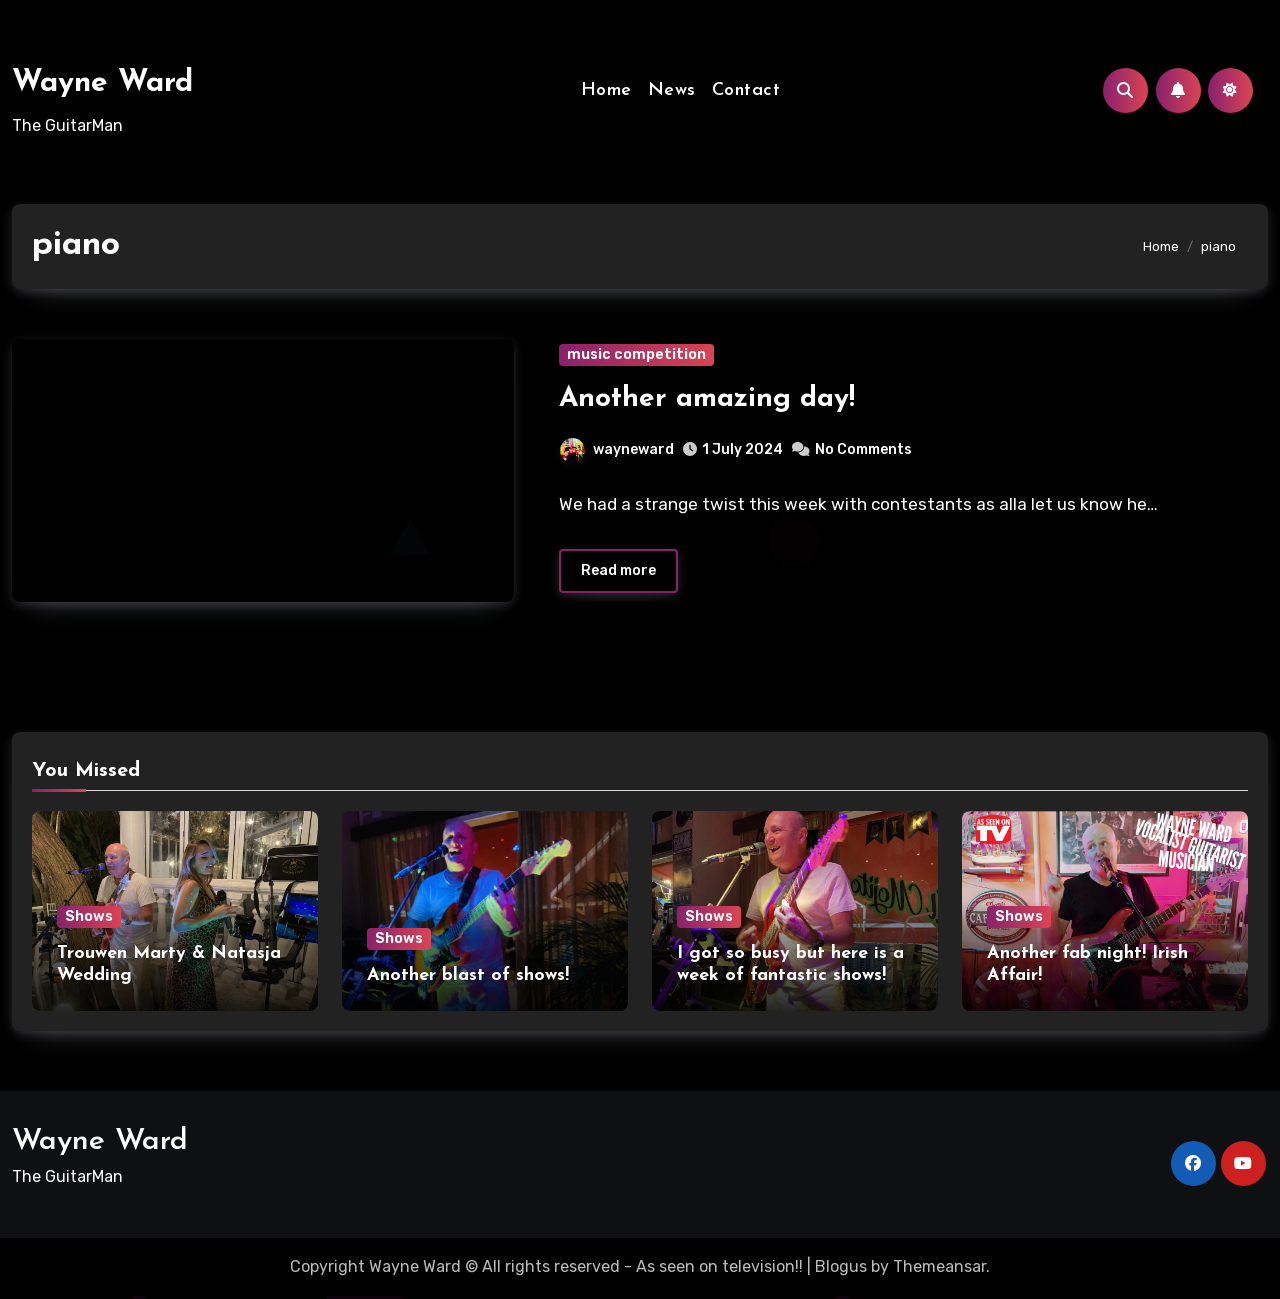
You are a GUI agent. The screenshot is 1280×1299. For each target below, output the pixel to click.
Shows (89, 919)
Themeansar (939, 1268)
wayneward (617, 449)
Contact (746, 90)
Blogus (841, 1268)
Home (606, 90)
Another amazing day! (707, 399)
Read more (618, 573)
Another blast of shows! (468, 977)
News (672, 90)
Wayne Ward (102, 83)
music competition (636, 354)
